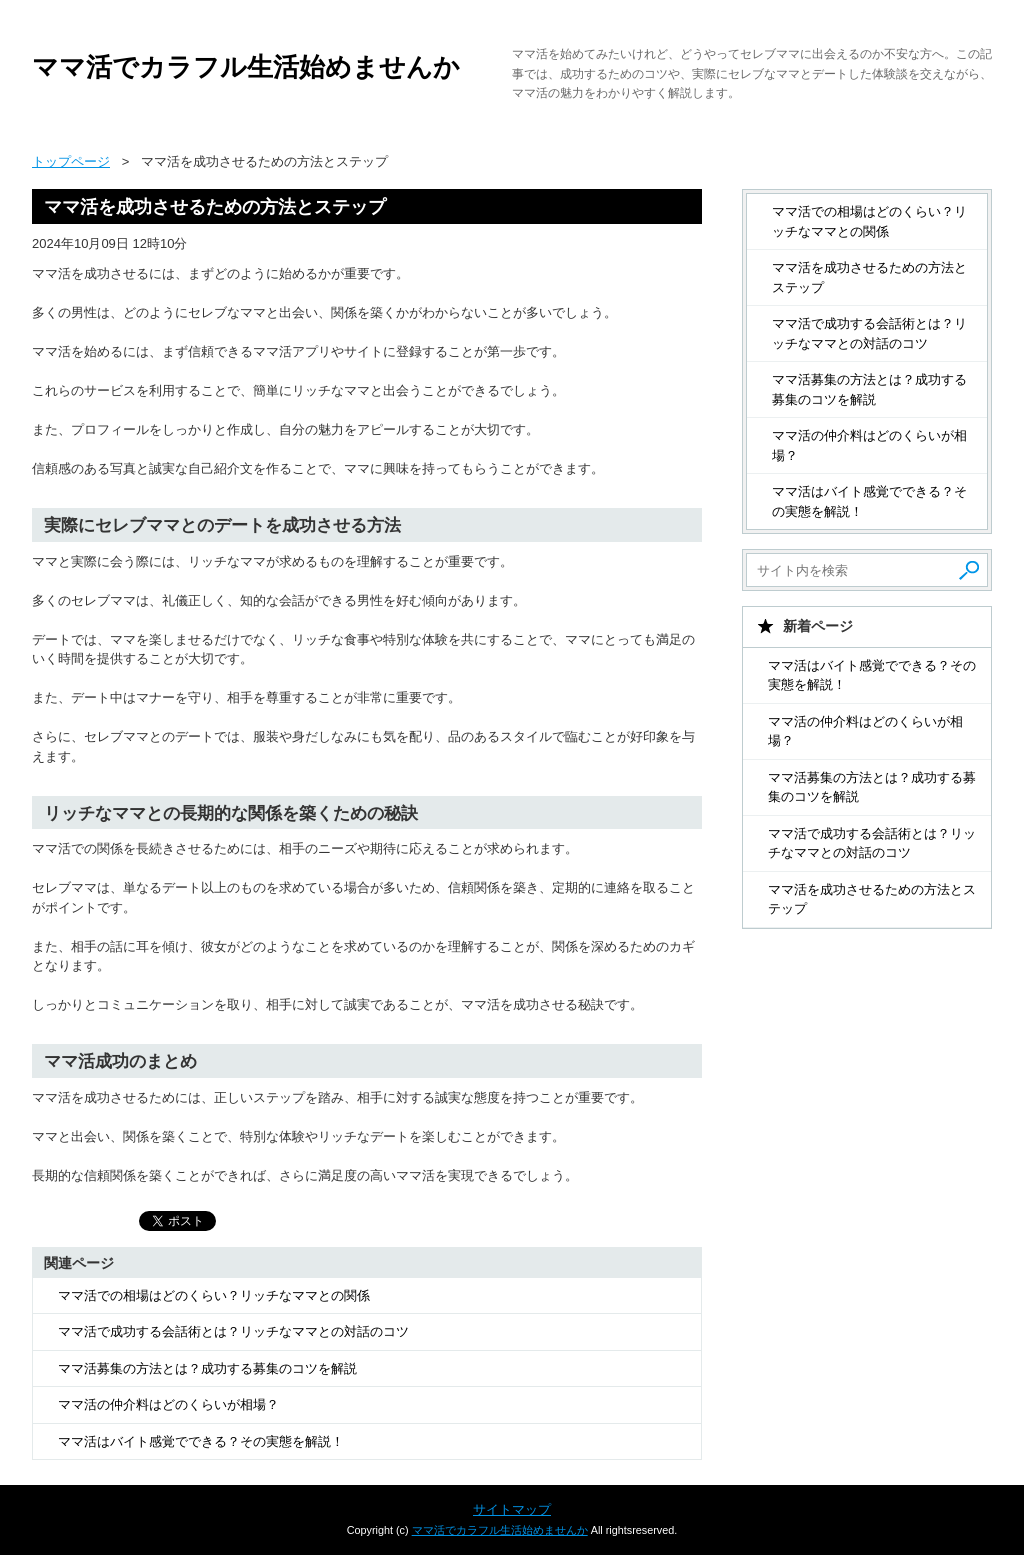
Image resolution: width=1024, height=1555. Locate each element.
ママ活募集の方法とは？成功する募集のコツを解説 (207, 1368)
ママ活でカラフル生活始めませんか (246, 67)
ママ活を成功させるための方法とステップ (869, 277)
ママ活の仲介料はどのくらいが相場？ (168, 1404)
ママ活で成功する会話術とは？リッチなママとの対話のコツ (233, 1331)
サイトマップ (512, 1509)
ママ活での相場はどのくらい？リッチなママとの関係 (214, 1295)
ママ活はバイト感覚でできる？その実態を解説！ (201, 1441)
